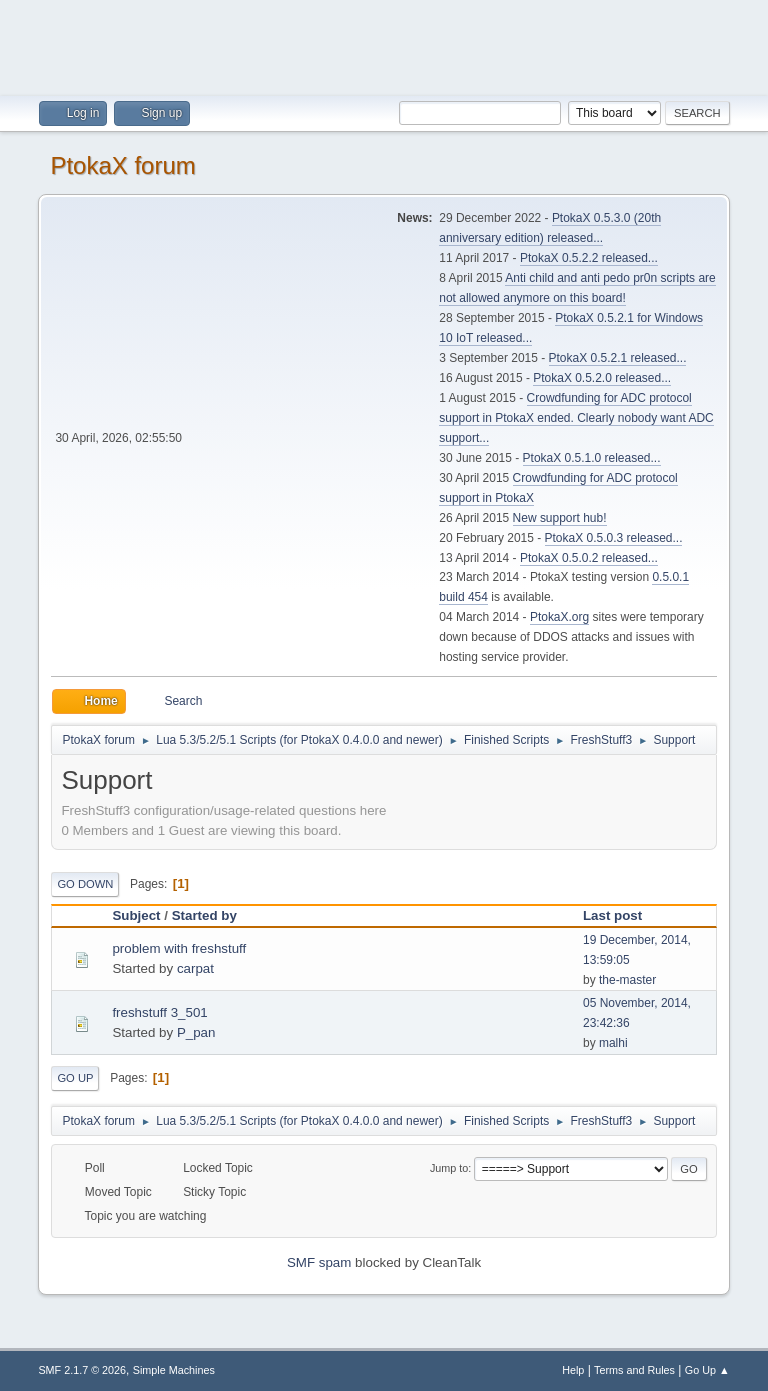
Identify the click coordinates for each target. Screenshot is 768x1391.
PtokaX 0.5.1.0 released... (592, 458)
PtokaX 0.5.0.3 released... (614, 538)
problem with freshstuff (179, 948)
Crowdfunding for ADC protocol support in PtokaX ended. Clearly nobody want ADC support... (576, 418)
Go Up (75, 1078)
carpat (195, 968)
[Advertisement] (384, 45)
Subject (136, 915)
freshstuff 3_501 (159, 1012)
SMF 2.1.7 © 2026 (82, 1370)
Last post (612, 915)
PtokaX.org (559, 617)
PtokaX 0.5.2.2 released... (589, 258)
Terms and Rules (634, 1370)
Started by (213, 915)
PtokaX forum (122, 165)
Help (573, 1370)
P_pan (196, 1032)
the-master (627, 980)
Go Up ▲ (707, 1370)
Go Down (85, 884)
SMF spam (319, 1262)
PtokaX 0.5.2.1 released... (618, 358)
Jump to (449, 1168)
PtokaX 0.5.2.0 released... (602, 378)
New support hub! (560, 518)
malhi (613, 1043)
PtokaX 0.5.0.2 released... (589, 558)
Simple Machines (174, 1370)
